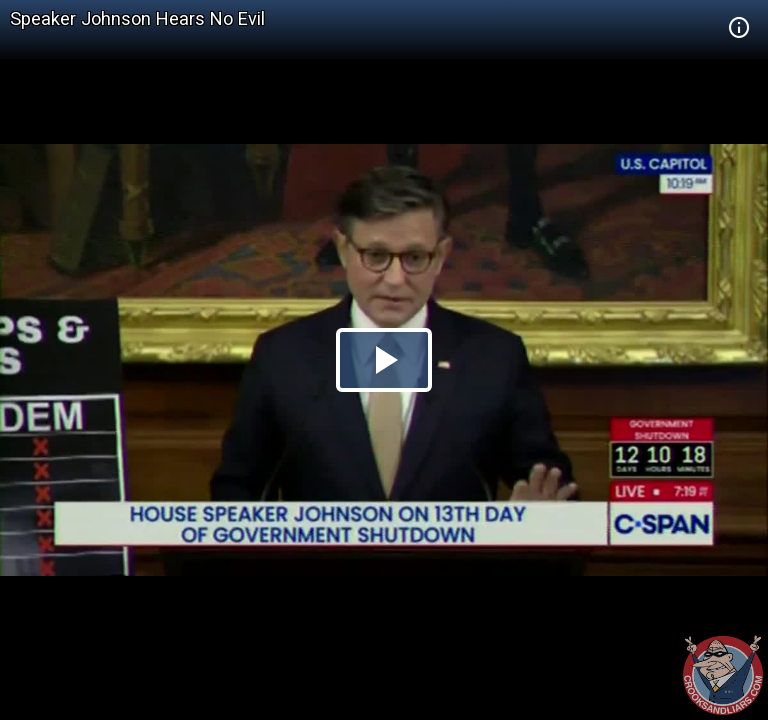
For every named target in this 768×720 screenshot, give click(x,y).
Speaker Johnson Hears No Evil (137, 18)
